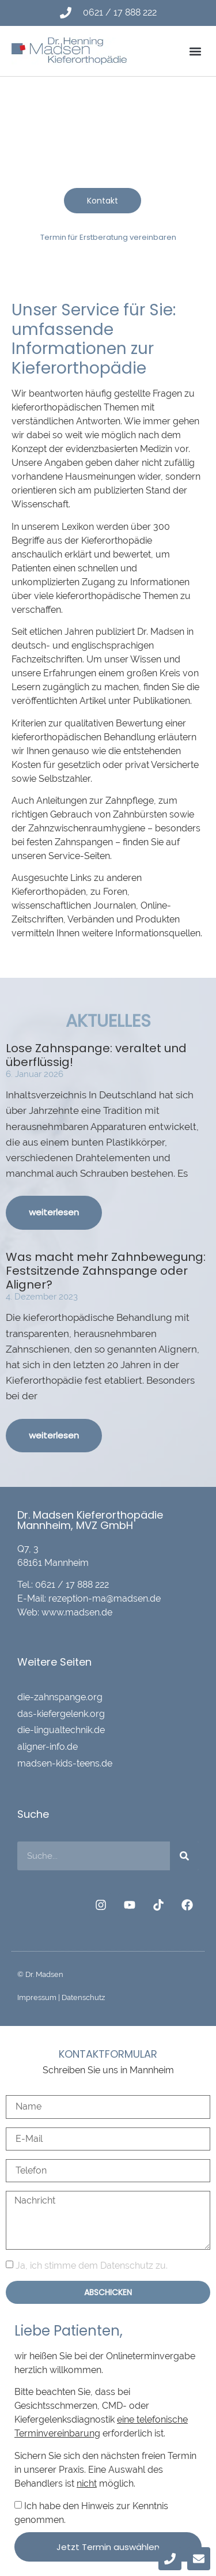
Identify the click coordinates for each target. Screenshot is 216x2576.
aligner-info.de (47, 1746)
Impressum (36, 1997)
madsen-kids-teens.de (64, 1763)
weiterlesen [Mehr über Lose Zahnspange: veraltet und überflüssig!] (54, 1212)
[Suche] (184, 1855)
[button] (194, 51)
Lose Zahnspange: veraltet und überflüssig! (96, 1055)
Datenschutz (83, 1997)
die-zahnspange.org (60, 1697)
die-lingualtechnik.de (61, 1729)
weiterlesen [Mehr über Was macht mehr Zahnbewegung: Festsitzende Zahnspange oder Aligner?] (54, 1435)
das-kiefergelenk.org (61, 1713)
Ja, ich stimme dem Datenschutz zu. (92, 2265)
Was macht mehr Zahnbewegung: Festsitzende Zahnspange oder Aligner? (106, 1271)
